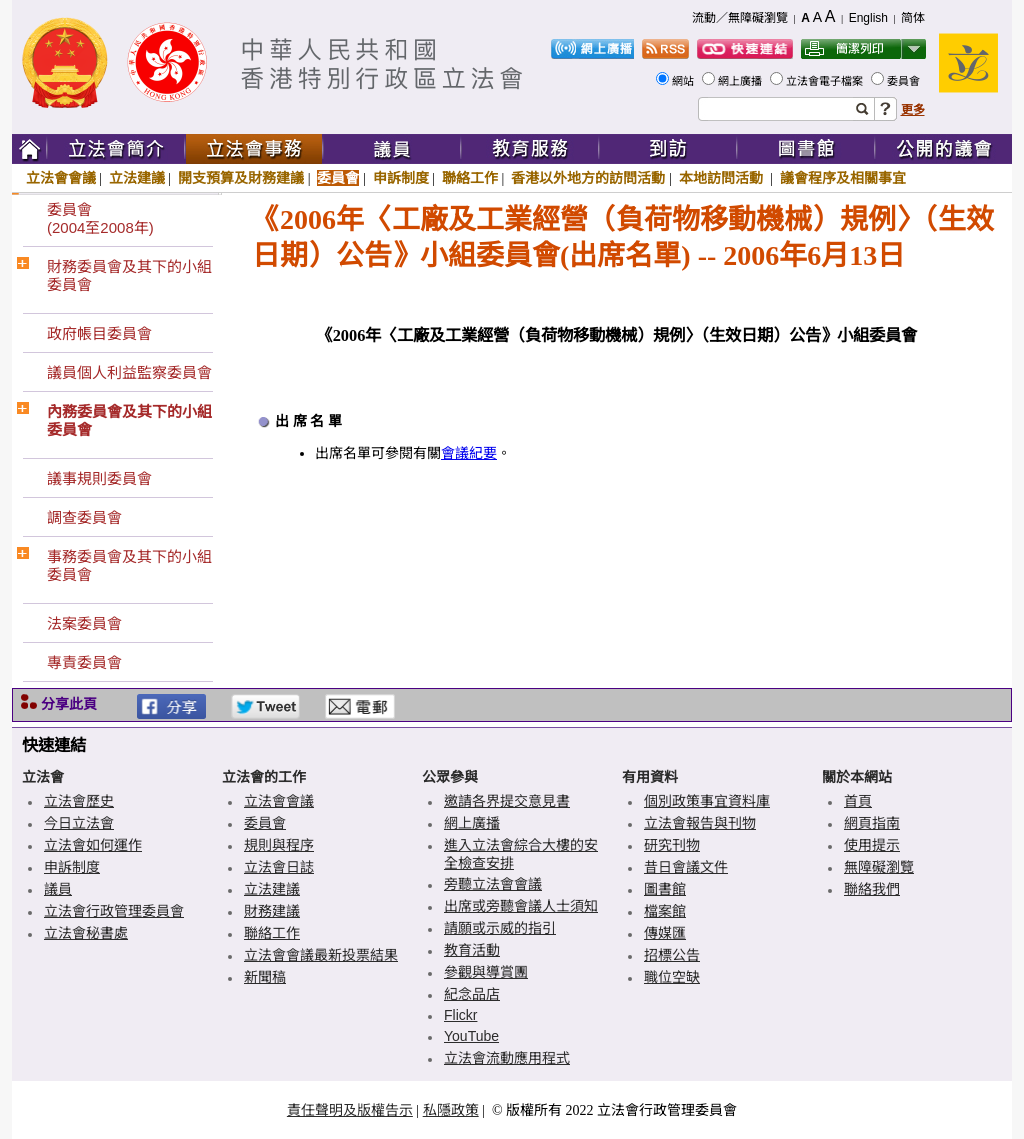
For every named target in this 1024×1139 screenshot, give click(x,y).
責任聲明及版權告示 (350, 1110)
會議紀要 (469, 453)
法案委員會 (84, 623)
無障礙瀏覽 (879, 867)
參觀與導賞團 (486, 972)
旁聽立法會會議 (493, 884)
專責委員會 (84, 662)
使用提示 (872, 845)
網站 (684, 81)
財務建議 (272, 911)
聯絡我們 (872, 889)
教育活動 (472, 950)
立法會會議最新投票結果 (321, 955)
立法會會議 (61, 178)
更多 (913, 110)
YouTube (471, 1036)
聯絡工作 (470, 178)
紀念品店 (472, 994)
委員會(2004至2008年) (100, 218)
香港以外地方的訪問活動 (588, 178)
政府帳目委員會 (99, 333)
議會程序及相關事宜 (843, 178)
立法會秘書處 (86, 933)
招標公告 (672, 955)
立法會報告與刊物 (700, 823)
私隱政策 (451, 1110)
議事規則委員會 (99, 478)
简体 (913, 18)
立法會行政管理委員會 (114, 911)
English (868, 18)
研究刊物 (672, 845)
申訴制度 (401, 178)
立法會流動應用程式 (507, 1058)
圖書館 (665, 889)
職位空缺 (672, 977)
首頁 (858, 801)
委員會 (905, 81)
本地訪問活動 (723, 178)
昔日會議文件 (686, 867)
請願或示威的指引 (500, 928)
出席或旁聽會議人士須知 (521, 906)
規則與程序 (279, 845)
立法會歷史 (79, 801)
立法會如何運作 (93, 845)
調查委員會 (84, 517)
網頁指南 (872, 823)
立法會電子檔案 (826, 81)
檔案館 (665, 911)
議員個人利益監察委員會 (129, 372)
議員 (58, 889)
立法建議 (137, 178)
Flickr (460, 1015)
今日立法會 (79, 823)
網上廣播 (741, 81)
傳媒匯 (665, 933)
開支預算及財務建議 (241, 178)
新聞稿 (265, 977)
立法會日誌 (279, 867)
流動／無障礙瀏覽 (740, 18)
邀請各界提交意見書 (507, 801)
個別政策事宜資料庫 (707, 801)
